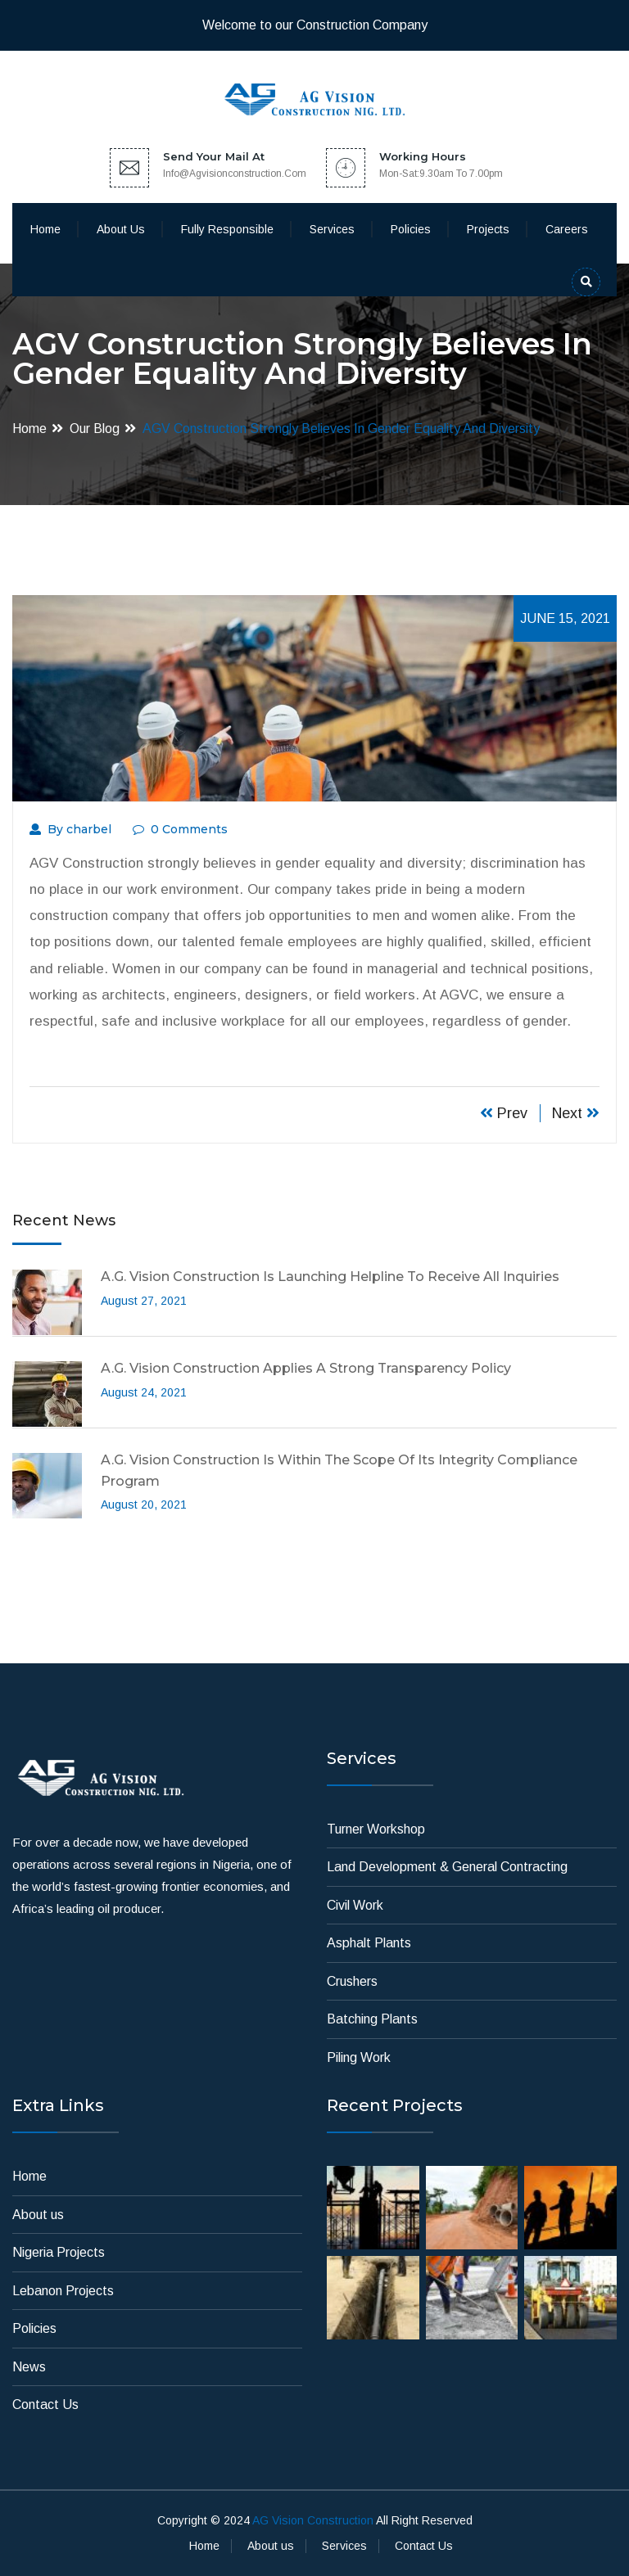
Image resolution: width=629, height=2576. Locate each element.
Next (576, 1113)
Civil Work (355, 1905)
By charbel (70, 829)
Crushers (352, 1981)
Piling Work (359, 2057)
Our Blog (95, 428)
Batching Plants (372, 2019)
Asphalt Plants (369, 1943)
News (29, 2367)
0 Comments (180, 829)
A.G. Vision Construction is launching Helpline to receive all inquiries (330, 1276)
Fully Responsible (227, 229)
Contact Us (45, 2404)
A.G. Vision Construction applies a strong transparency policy (306, 1368)
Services (332, 229)
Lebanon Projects (63, 2291)
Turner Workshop (376, 1829)
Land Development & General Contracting (447, 1867)
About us (121, 229)
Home (45, 229)
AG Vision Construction (312, 2520)
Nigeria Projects (58, 2252)
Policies (411, 229)
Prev (503, 1113)
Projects (488, 229)
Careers (566, 229)
